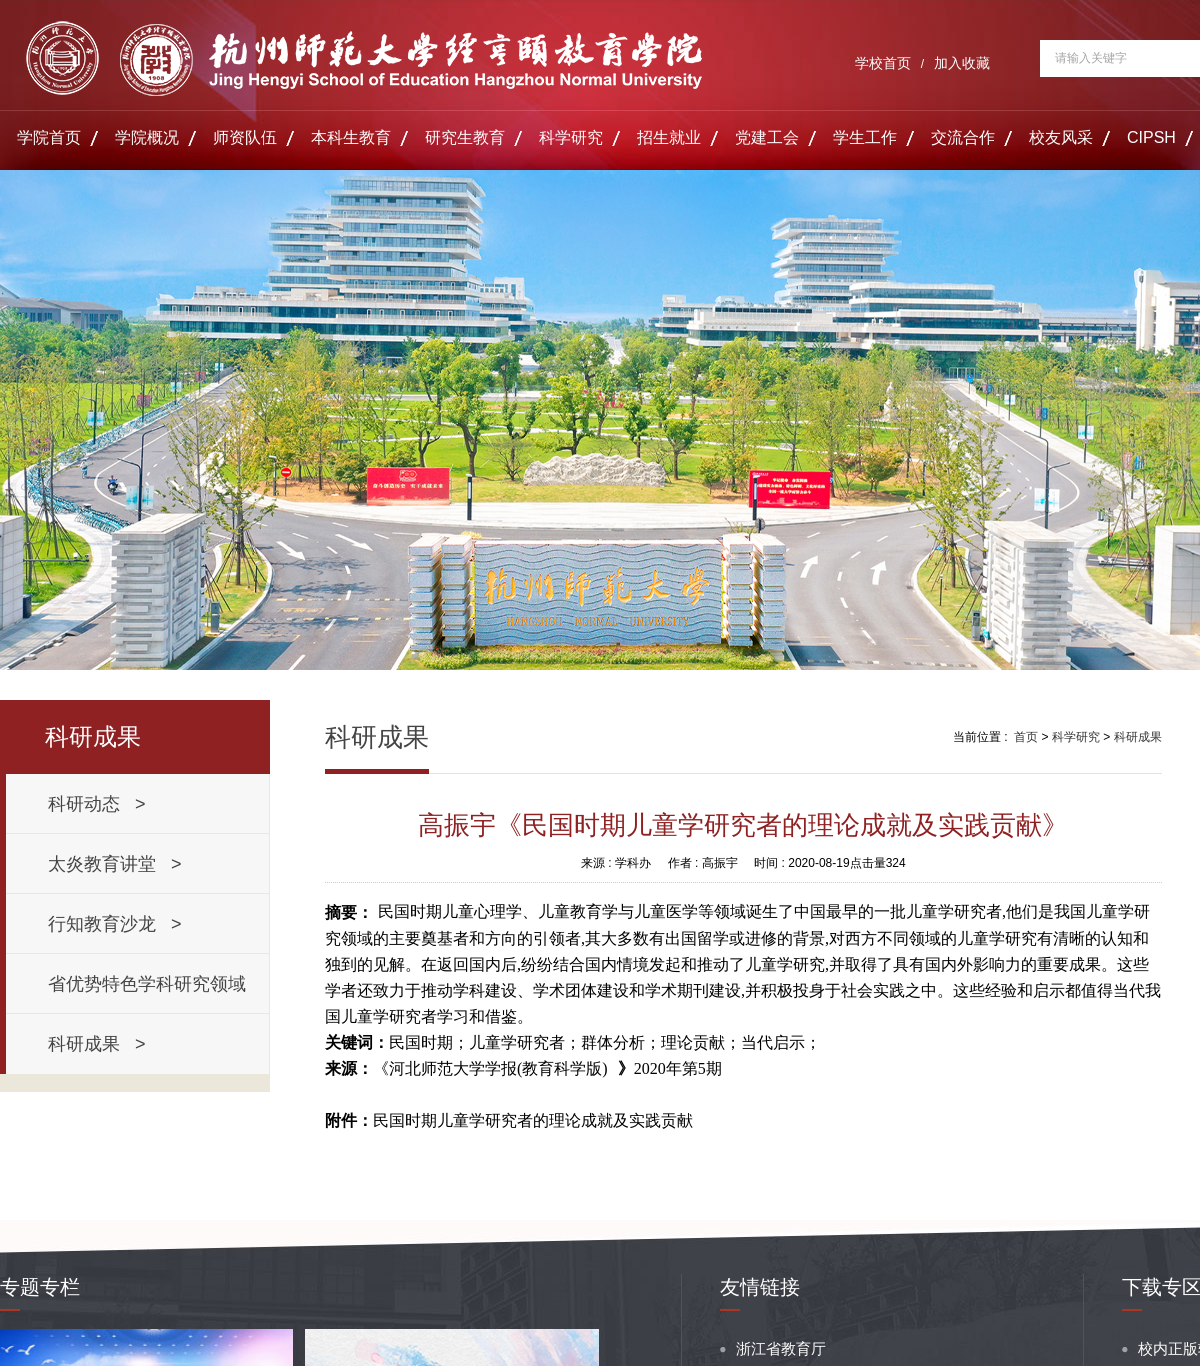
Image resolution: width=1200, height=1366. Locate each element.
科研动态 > (97, 804)
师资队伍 (245, 137)
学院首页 (49, 137)
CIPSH (1151, 137)
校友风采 (1061, 137)
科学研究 (571, 137)
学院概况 (147, 137)
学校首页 (883, 63)
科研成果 (1138, 737)
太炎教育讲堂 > (115, 864)
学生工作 (865, 137)
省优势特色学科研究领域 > (152, 994)
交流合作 (963, 137)
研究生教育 (465, 137)
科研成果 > (97, 1044)
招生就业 (669, 137)
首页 (1026, 737)
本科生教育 (351, 137)
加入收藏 (962, 63)
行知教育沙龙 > (115, 924)
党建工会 (767, 137)
